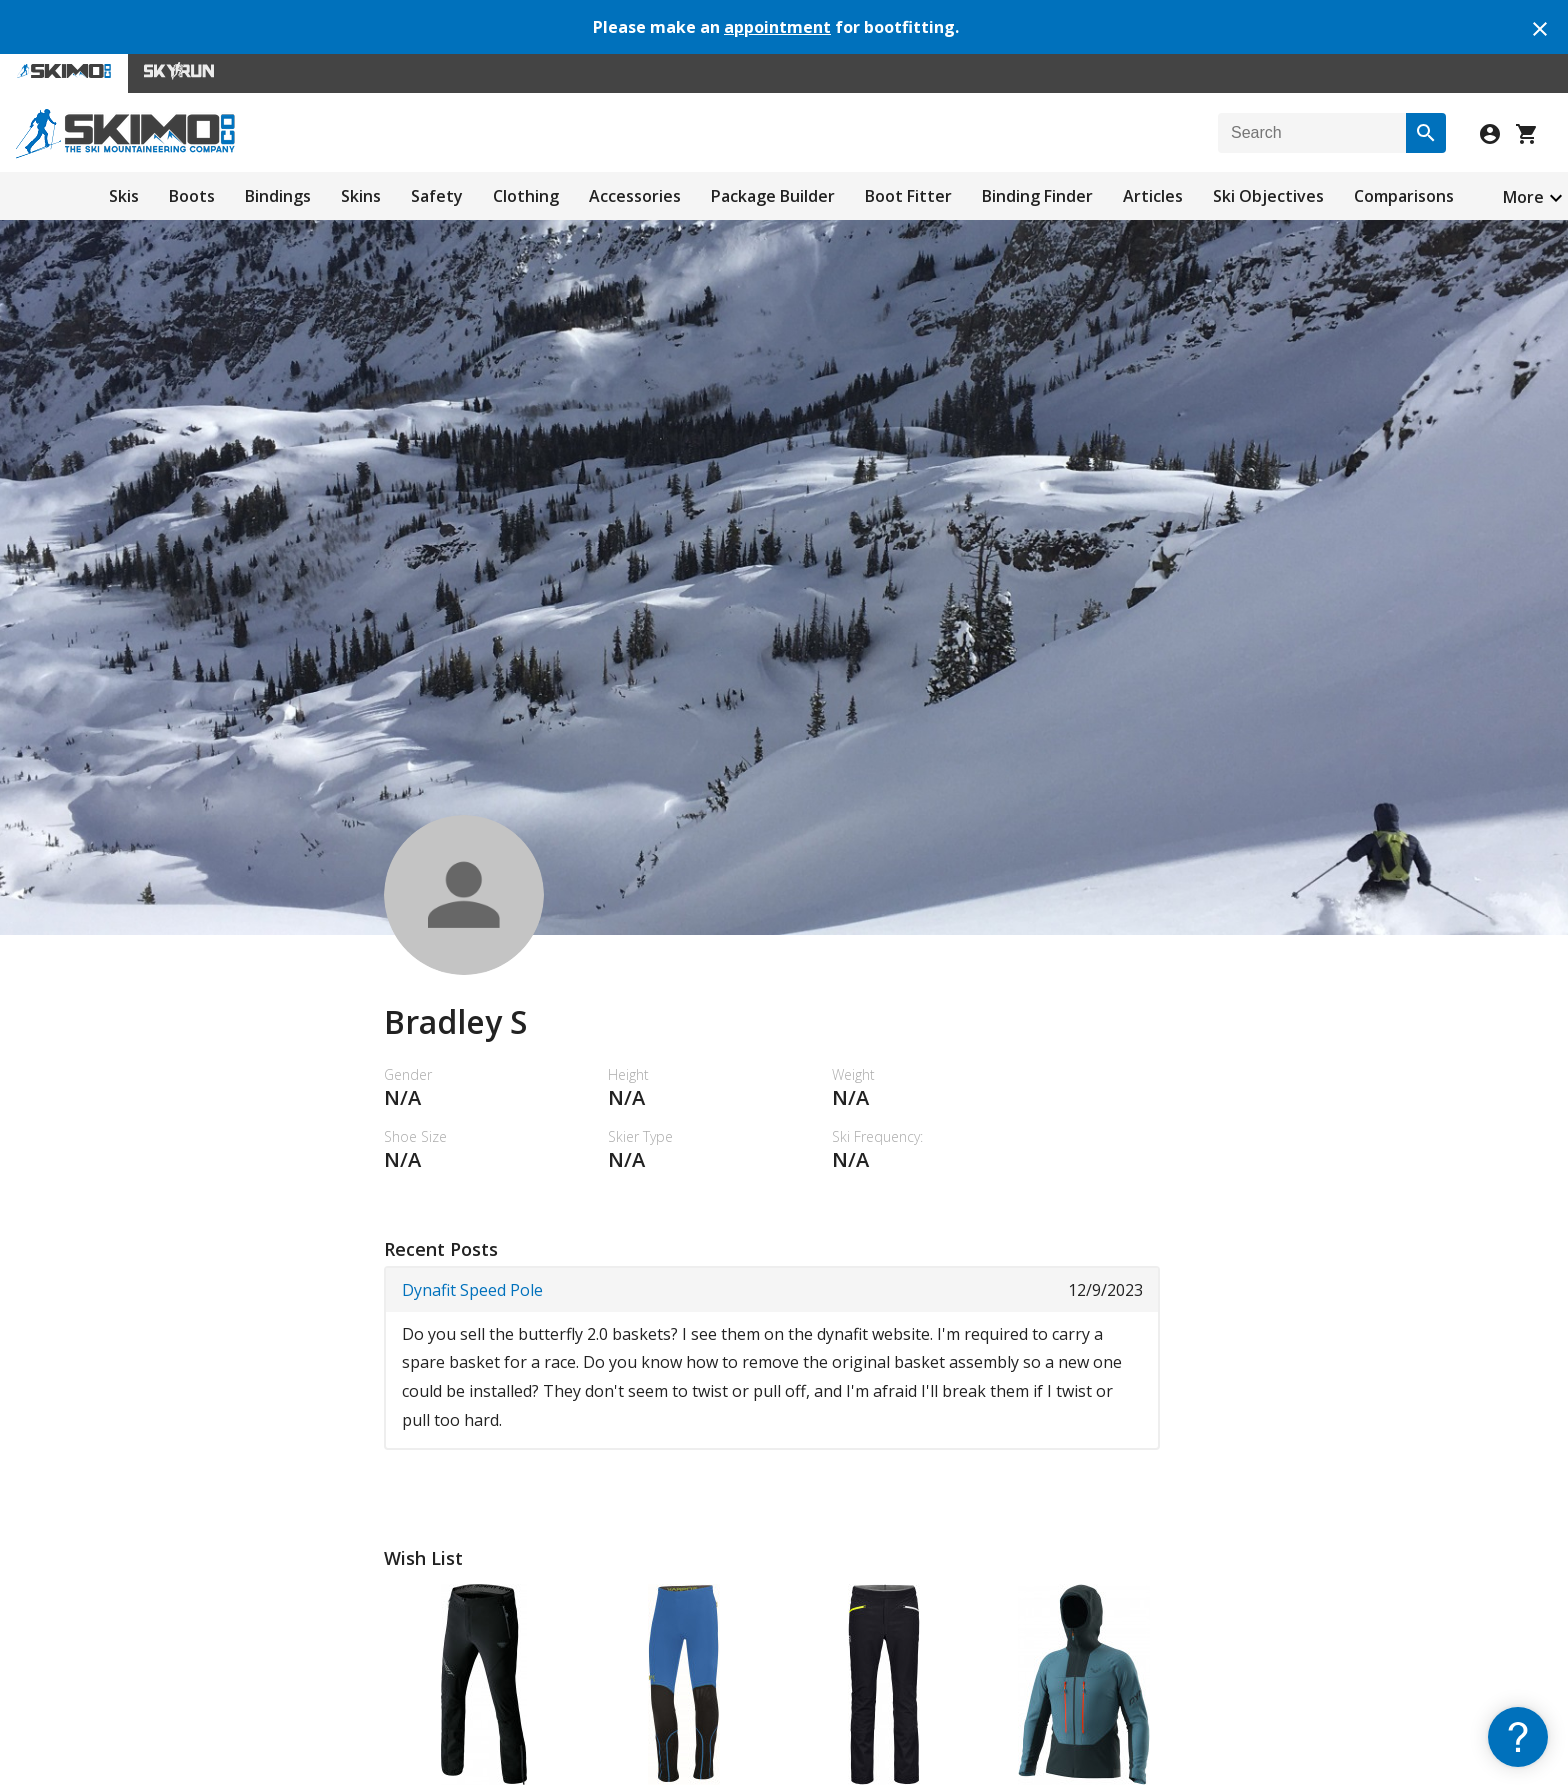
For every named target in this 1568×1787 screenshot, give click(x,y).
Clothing (526, 196)
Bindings (278, 196)
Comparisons (1404, 196)
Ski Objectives (1268, 196)
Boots (192, 196)
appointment (777, 27)
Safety (437, 196)
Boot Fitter (908, 196)
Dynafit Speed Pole (472, 1290)
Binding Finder (1037, 196)
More (1523, 197)
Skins (361, 196)
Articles (1153, 196)
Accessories (635, 196)
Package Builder (773, 196)
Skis (124, 196)
